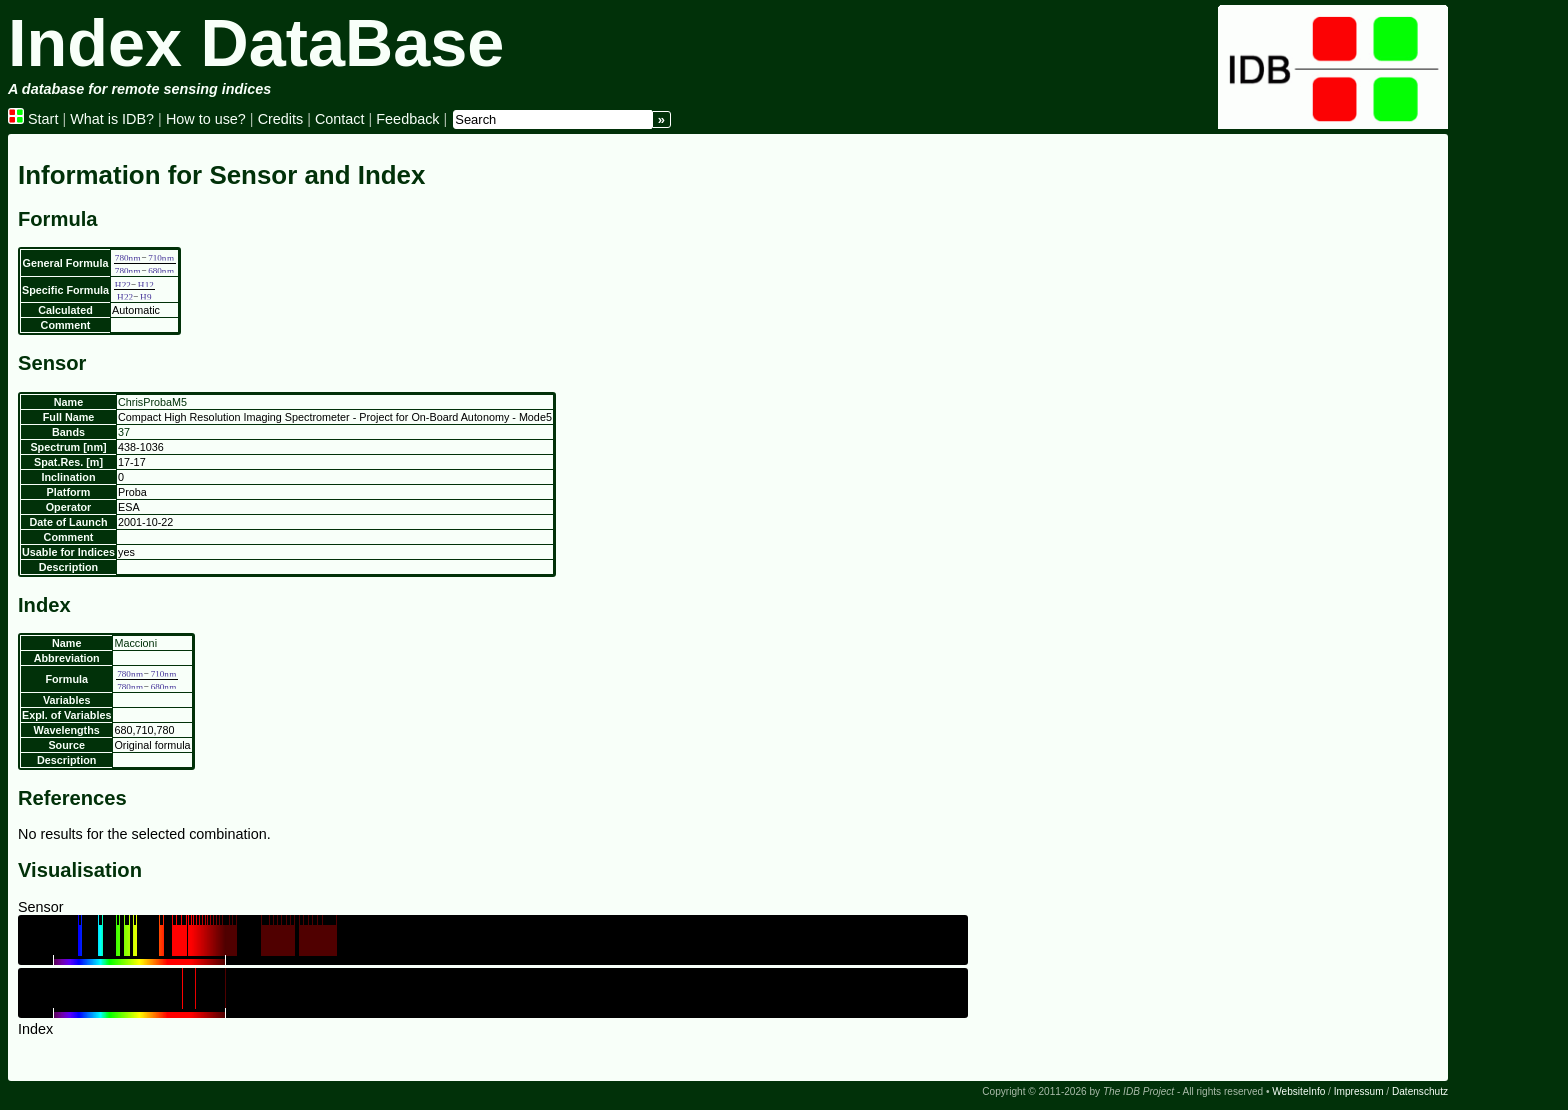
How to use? (206, 119)
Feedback (407, 119)
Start (33, 119)
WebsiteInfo (1298, 1091)
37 (124, 432)
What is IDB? (112, 119)
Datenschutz (1420, 1091)
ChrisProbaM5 (152, 402)
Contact (340, 119)
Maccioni (135, 643)
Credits (281, 119)
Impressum (1359, 1091)
